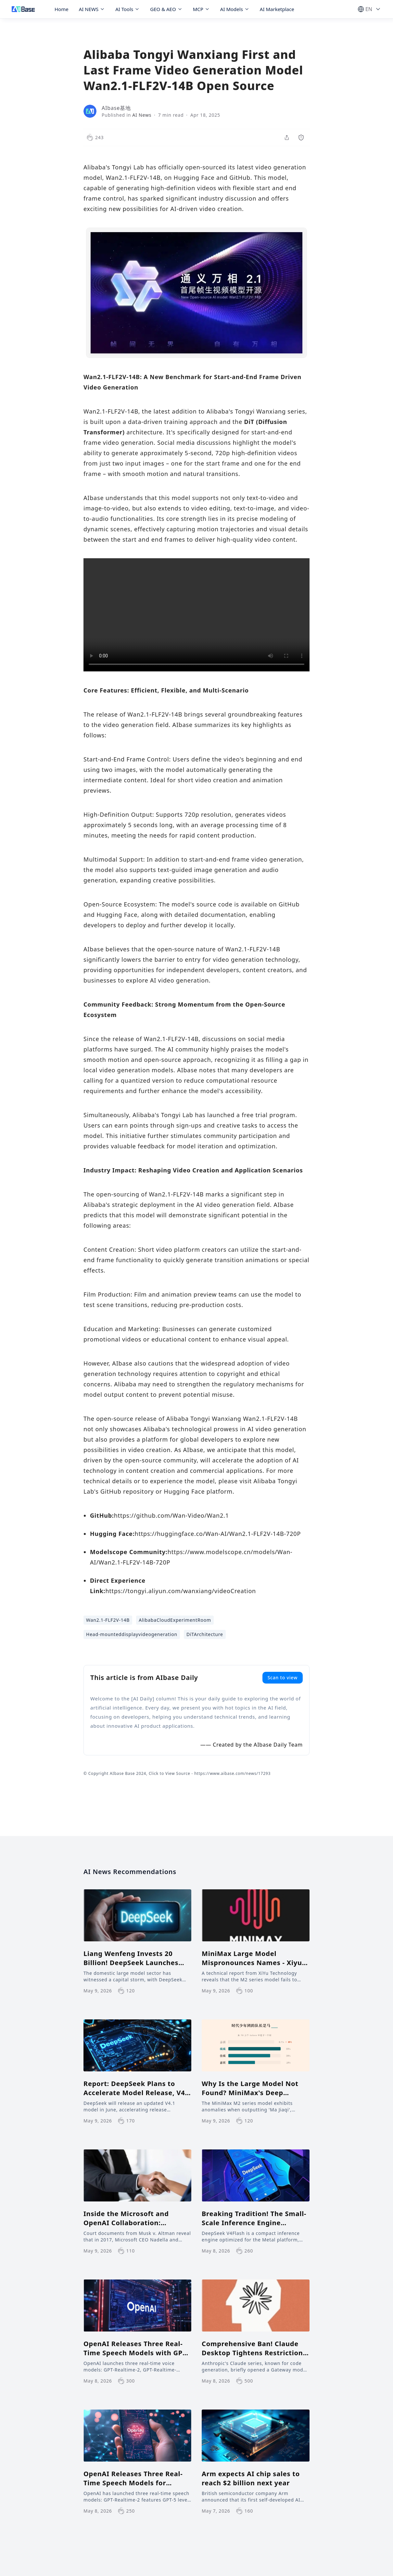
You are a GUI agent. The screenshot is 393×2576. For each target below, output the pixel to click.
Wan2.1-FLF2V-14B (108, 1620)
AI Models (234, 9)
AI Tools (127, 9)
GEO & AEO (166, 9)
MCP (201, 9)
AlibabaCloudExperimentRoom (175, 1620)
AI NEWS (92, 9)
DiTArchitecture (204, 1634)
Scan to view (283, 1677)
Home (62, 9)
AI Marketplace (277, 9)
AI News (141, 115)
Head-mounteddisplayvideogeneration (131, 1634)
